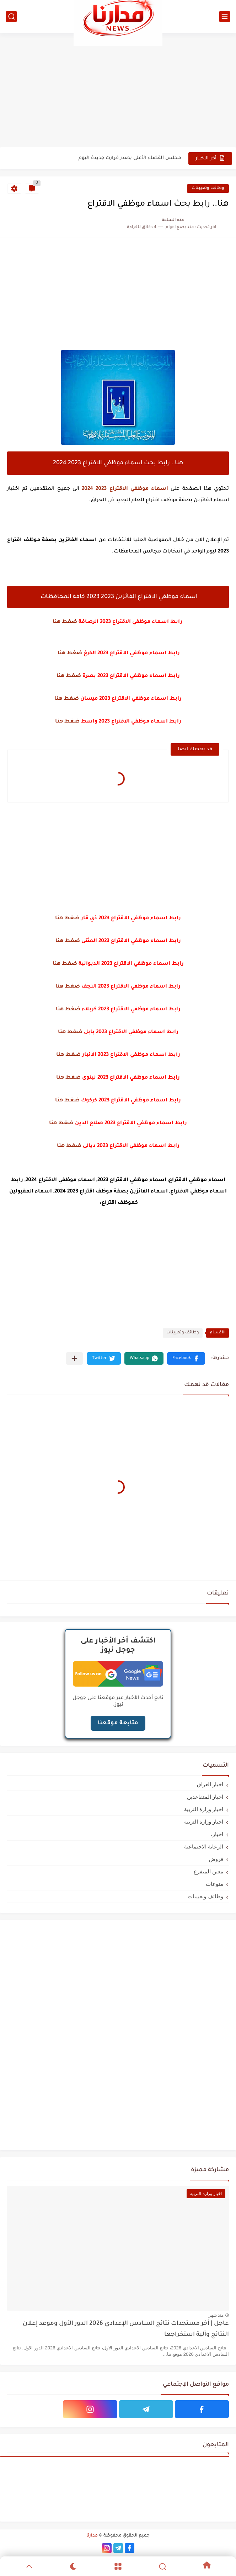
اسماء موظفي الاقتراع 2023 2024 (125, 489)
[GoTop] (29, 2566)
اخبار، (217, 1834)
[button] (186, 1358)
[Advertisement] (118, 89)
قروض (216, 1859)
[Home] (206, 2566)
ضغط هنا (65, 622)
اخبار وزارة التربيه (203, 1822)
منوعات (214, 1884)
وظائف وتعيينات (208, 188)
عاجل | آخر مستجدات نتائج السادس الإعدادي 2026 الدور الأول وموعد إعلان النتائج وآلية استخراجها (126, 2329)
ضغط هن (69, 1101)
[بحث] (11, 16)
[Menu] (118, 2566)
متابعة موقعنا (118, 1723)
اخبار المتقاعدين (205, 1797)
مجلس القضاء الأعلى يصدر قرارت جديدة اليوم (130, 158)
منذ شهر (216, 2315)
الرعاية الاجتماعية (203, 1847)
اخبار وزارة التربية (203, 1809)
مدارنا (92, 2535)
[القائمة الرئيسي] (224, 16)
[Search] (162, 2566)
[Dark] (74, 2566)
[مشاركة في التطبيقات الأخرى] (74, 1358)
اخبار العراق (210, 1784)
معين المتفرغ (208, 1871)
